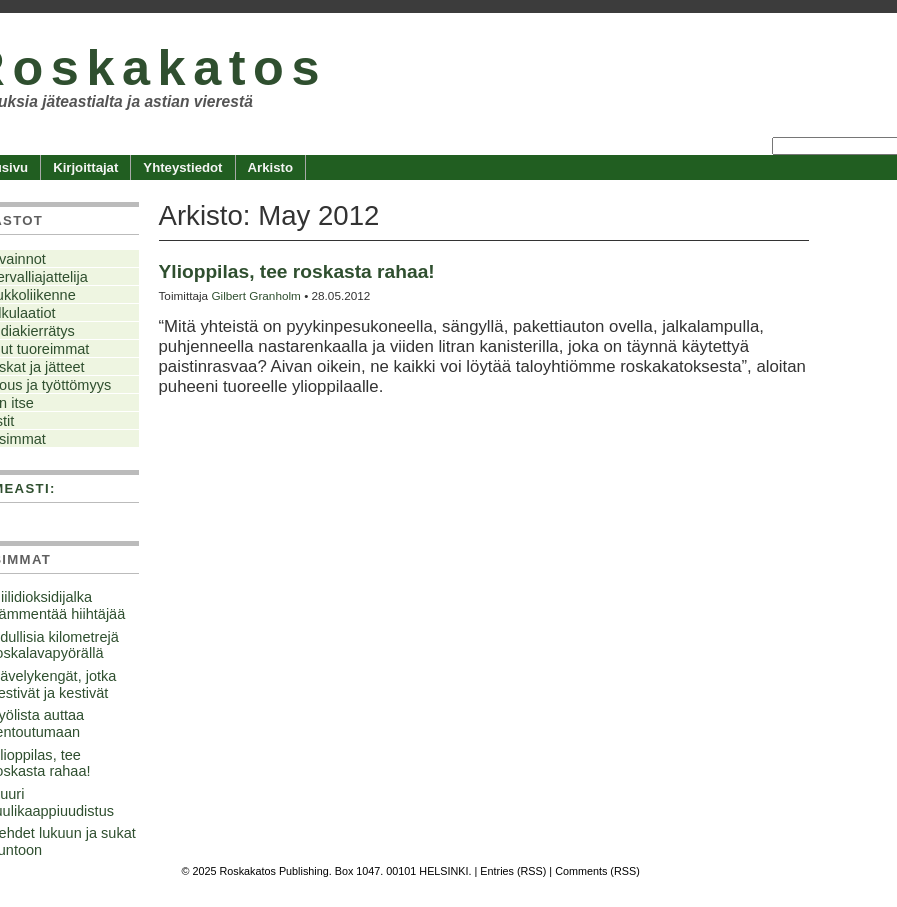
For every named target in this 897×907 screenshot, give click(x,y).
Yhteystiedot (182, 167)
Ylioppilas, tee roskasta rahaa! (297, 271)
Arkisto (270, 167)
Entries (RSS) (513, 871)
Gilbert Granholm (255, 295)
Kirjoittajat (85, 167)
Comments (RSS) (597, 871)
